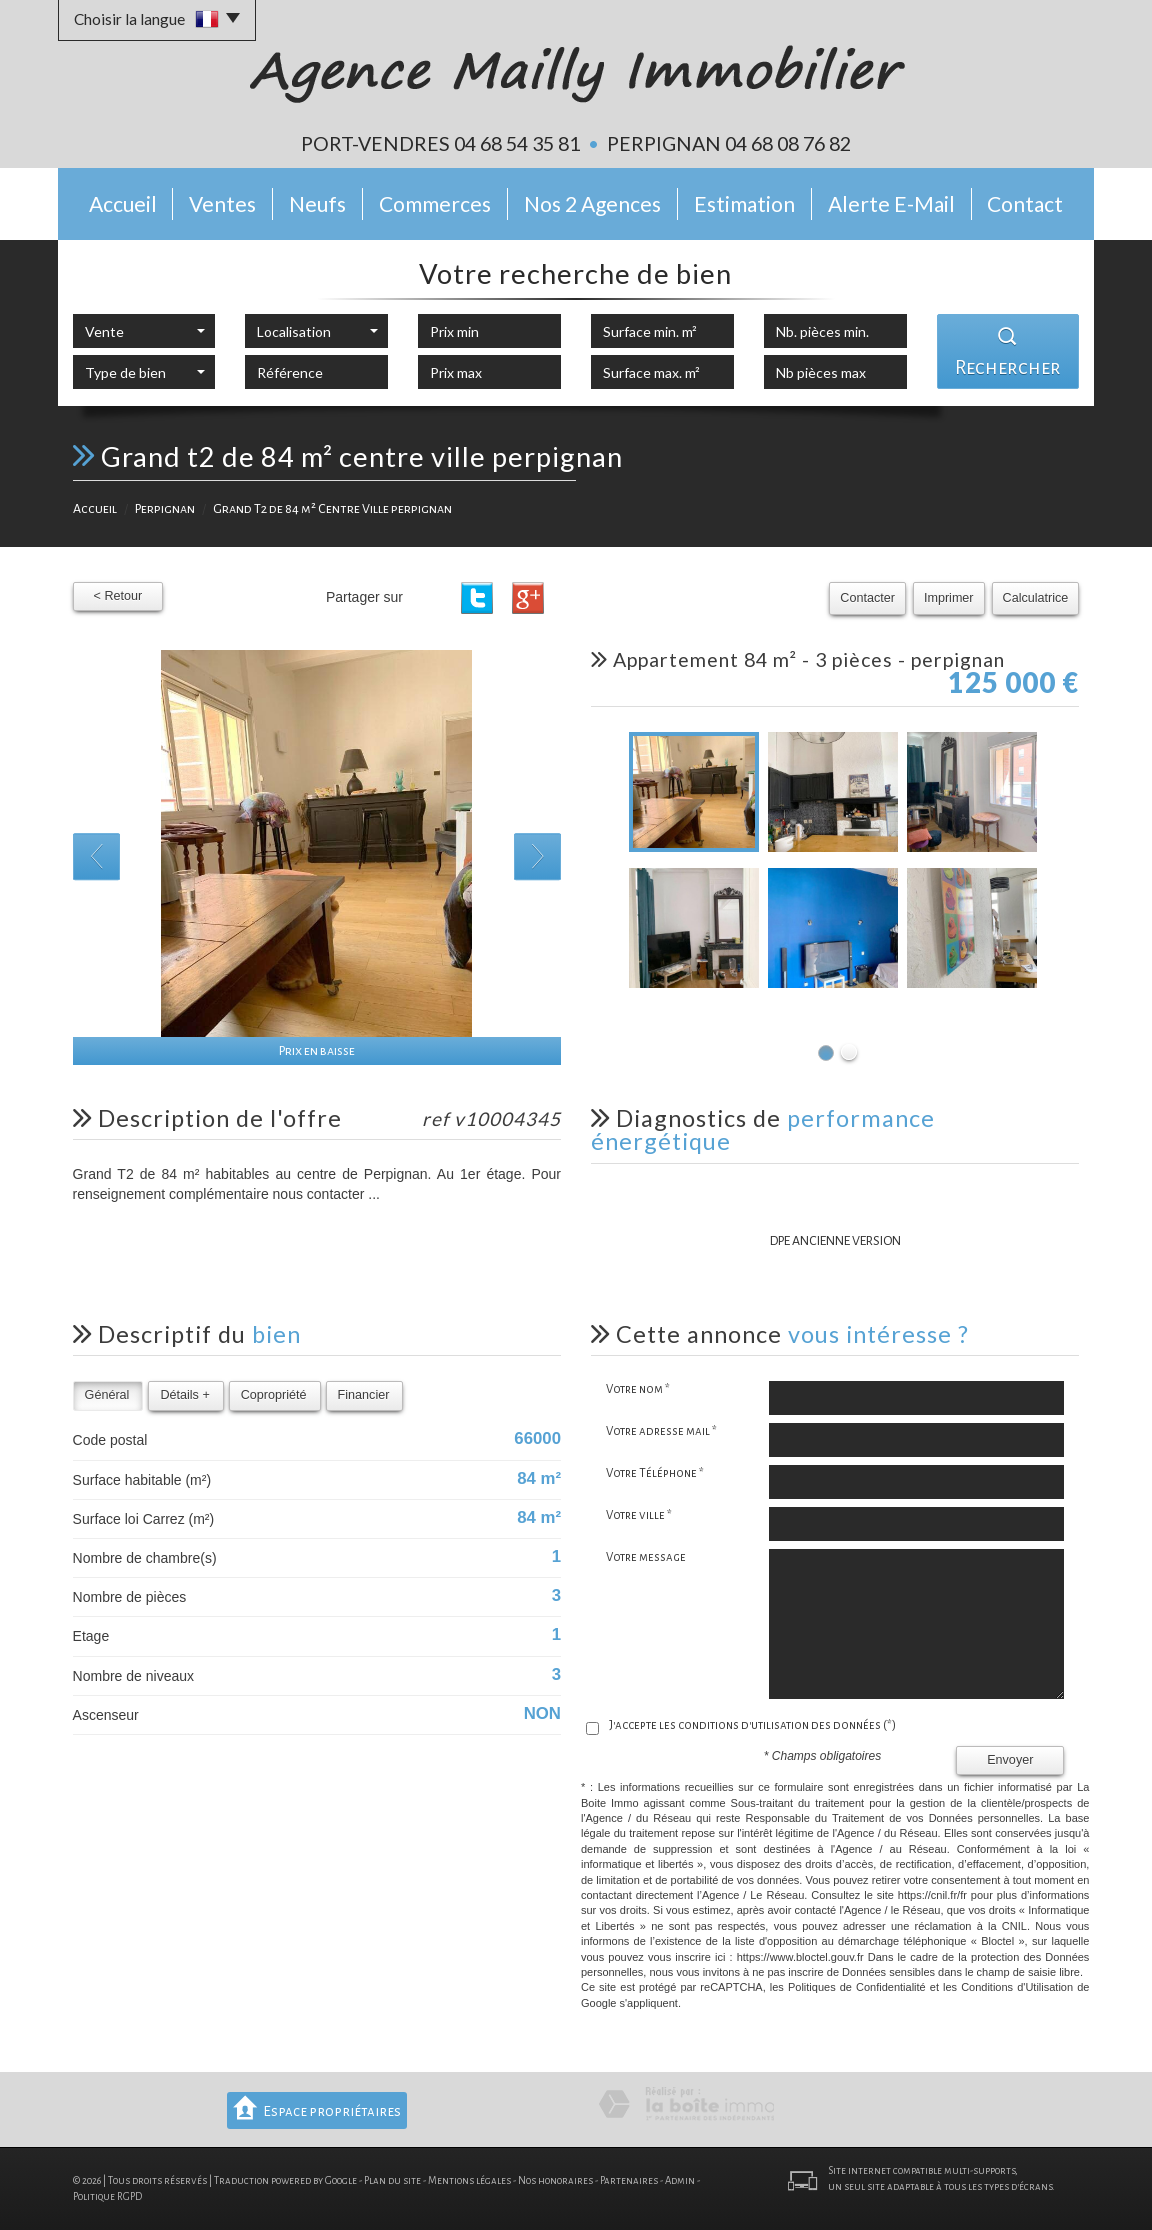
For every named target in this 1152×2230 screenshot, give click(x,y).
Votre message (646, 1557)
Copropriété (274, 1395)
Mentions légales (469, 2180)
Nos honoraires (555, 2180)
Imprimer (949, 598)
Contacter (867, 598)
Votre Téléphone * (655, 1473)
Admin (680, 2180)
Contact (1025, 203)
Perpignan (165, 509)
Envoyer (1010, 1760)
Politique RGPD (107, 2196)
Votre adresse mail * (661, 1431)
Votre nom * (638, 1389)
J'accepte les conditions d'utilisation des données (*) (752, 1725)
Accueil (123, 203)
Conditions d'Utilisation (1017, 1987)
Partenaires (629, 2180)
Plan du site (392, 2180)
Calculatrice (1036, 598)
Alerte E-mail (891, 203)
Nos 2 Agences (592, 203)
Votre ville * (639, 1515)
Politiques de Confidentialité (857, 1987)
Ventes (222, 203)
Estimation (744, 203)
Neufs (317, 203)
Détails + (184, 1395)
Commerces (435, 203)
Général (107, 1395)
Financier (364, 1395)
